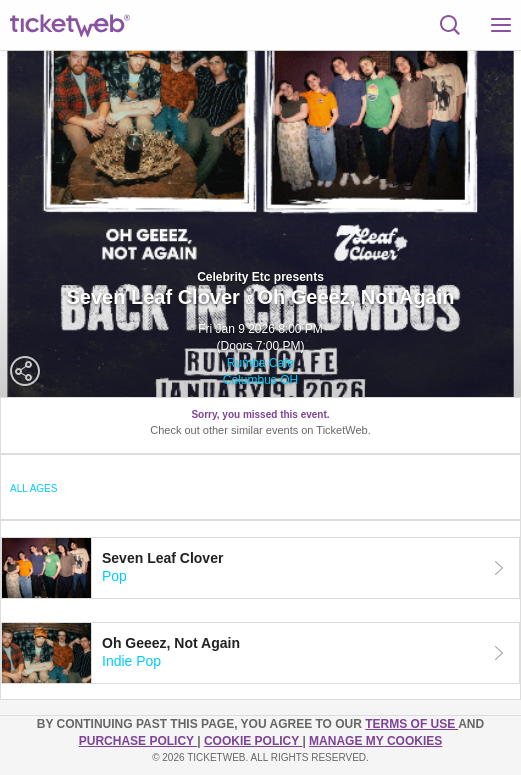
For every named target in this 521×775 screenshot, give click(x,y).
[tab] (260, 568)
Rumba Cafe (260, 363)
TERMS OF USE (411, 724)
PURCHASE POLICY (138, 741)
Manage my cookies (375, 741)
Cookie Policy (253, 741)
